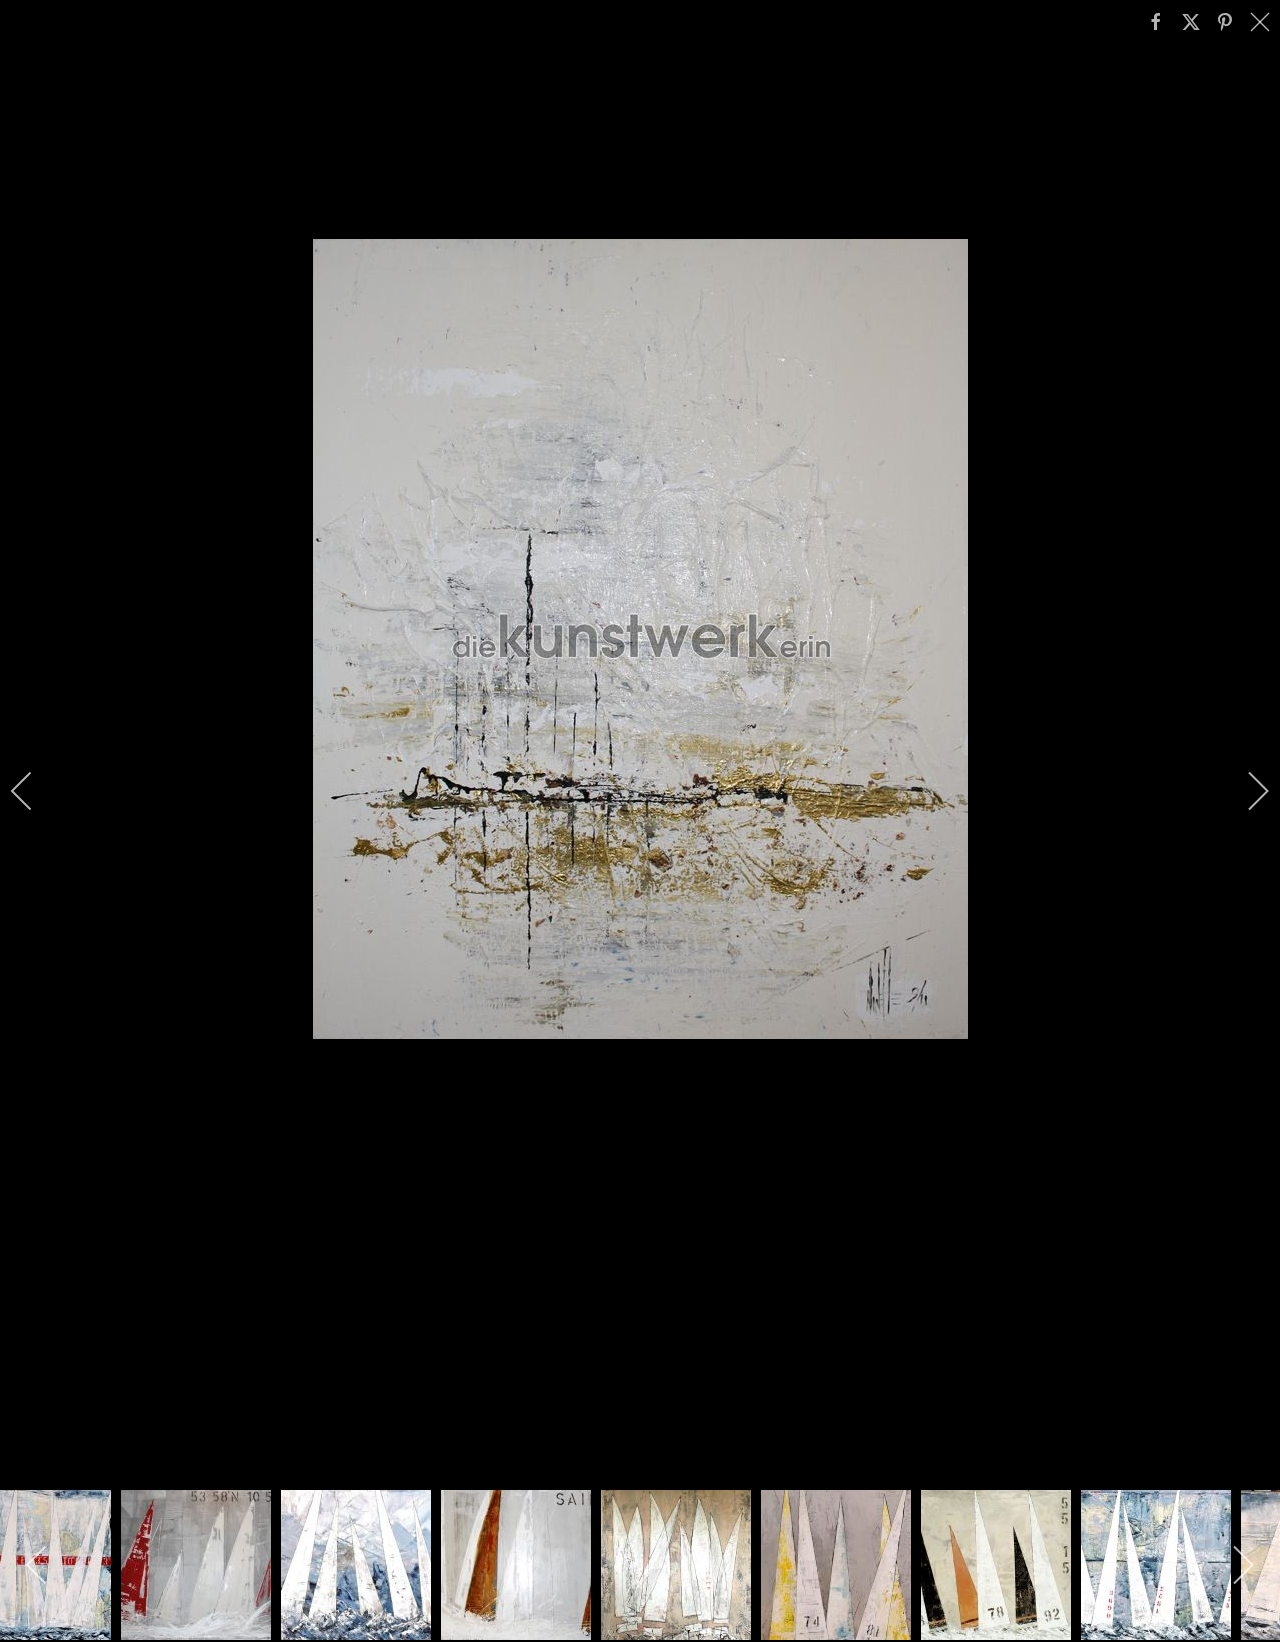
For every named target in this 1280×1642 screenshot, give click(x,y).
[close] (1262, 22)
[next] (1245, 791)
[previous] (35, 791)
